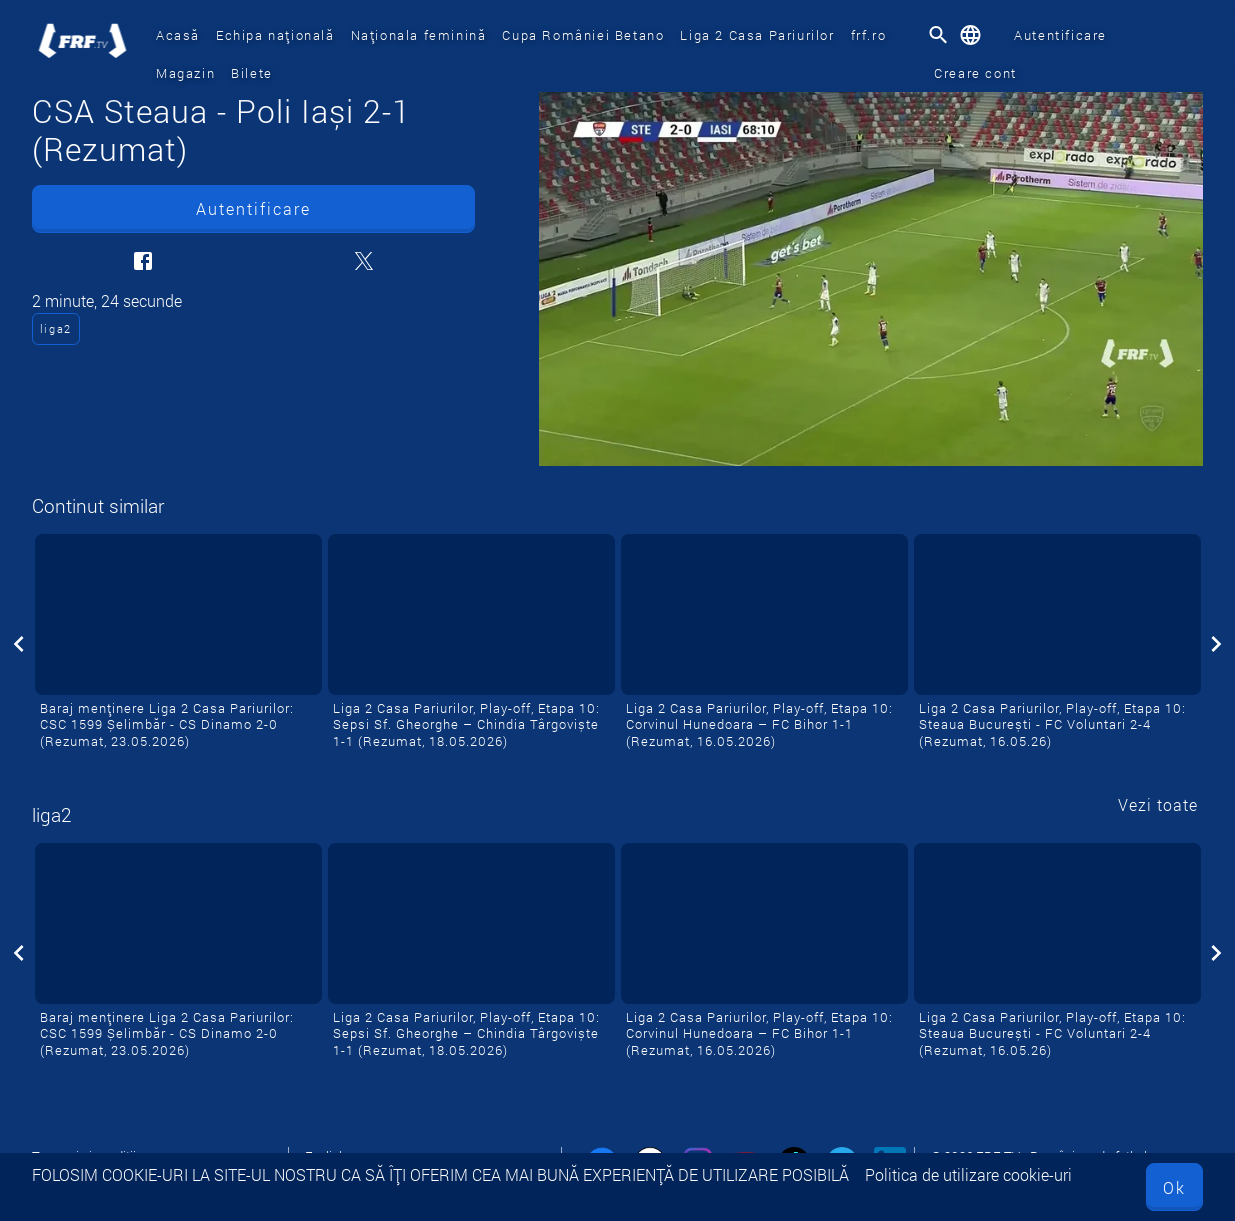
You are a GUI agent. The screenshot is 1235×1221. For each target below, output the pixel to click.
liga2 (56, 328)
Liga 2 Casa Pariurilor (757, 35)
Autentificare (1060, 35)
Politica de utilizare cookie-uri (968, 1174)
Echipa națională (275, 35)
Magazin (185, 73)
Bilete (252, 73)
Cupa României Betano (583, 35)
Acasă (178, 35)
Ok (1174, 1187)
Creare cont (975, 73)
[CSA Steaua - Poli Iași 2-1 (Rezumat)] (871, 279)
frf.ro (869, 35)
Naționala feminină (419, 35)
